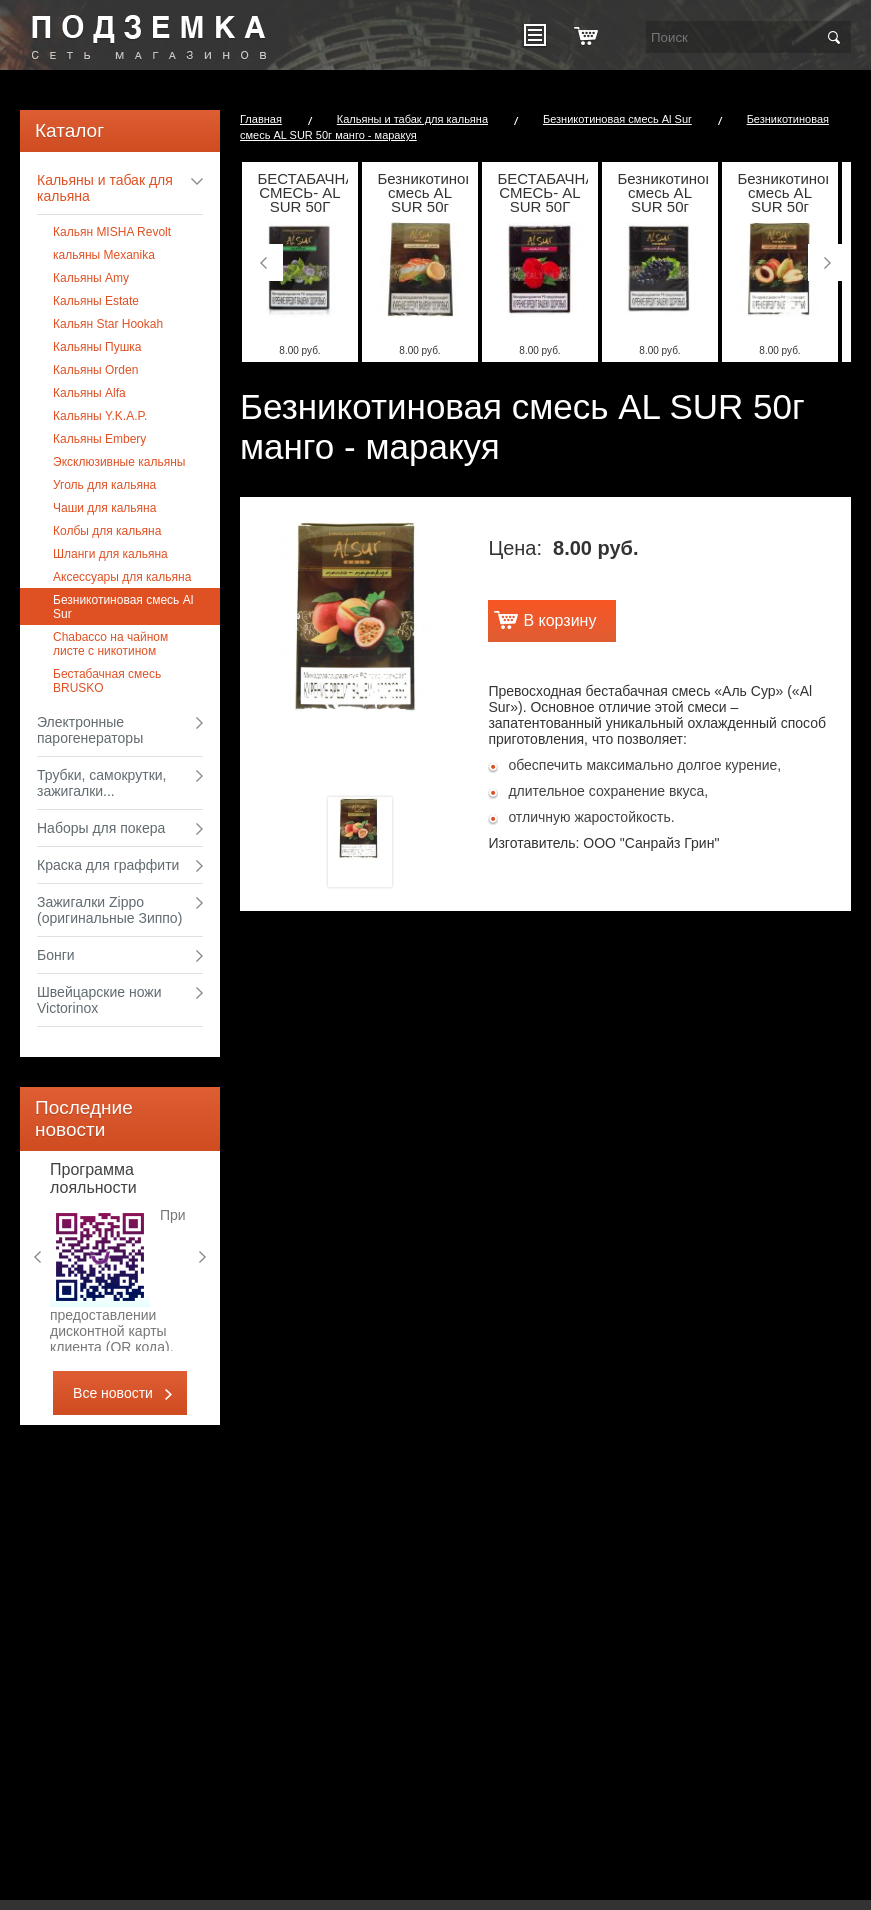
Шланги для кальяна (110, 554)
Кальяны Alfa (89, 393)
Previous (35, 1256)
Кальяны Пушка (97, 347)
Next (205, 1256)
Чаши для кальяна (104, 508)
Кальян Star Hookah (108, 324)
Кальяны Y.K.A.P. (100, 416)
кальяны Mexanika (104, 255)
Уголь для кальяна (104, 485)
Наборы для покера (101, 828)
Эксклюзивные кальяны (119, 462)
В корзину (559, 620)
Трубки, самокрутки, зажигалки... (102, 783)
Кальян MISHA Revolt (112, 232)
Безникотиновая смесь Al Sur (123, 607)
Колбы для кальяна (107, 531)
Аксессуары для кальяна (122, 577)
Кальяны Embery (99, 439)
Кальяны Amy (91, 278)
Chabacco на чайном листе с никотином (110, 644)
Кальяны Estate (96, 301)
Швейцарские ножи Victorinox (99, 1000)
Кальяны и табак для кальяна (105, 188)
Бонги (56, 955)
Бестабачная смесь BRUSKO (107, 681)
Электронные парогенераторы (90, 730)
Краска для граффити (108, 865)
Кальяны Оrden (95, 370)
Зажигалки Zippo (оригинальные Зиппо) (109, 910)
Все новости (113, 1393)
